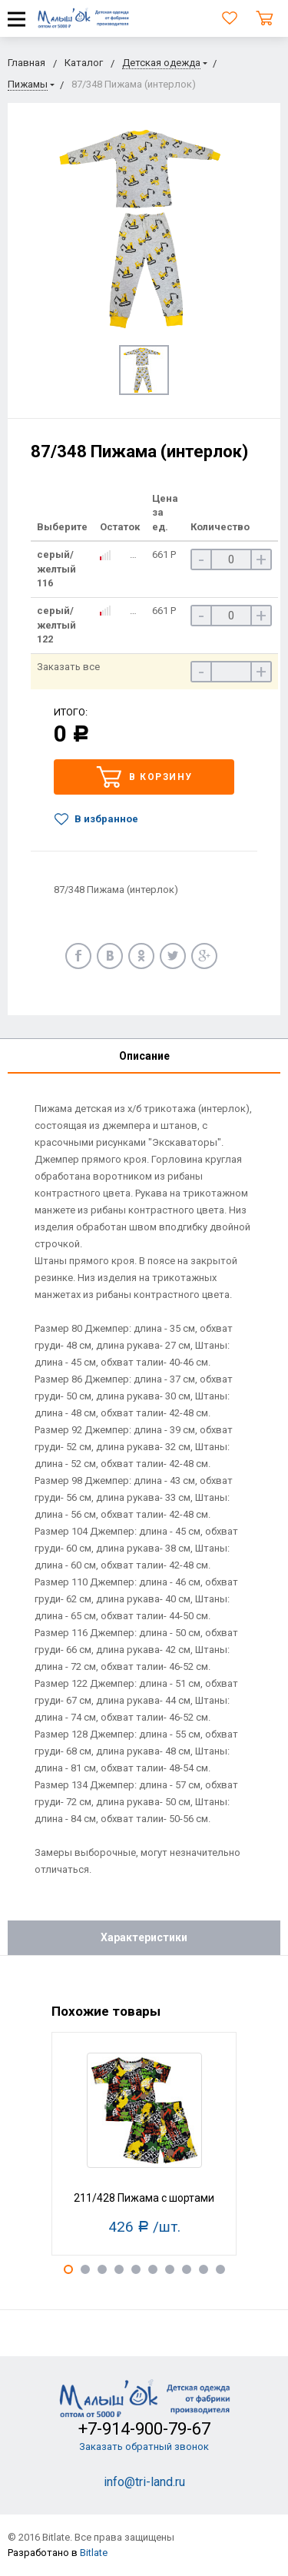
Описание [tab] (144, 1056)
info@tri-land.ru (144, 2482)
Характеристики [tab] (144, 1937)
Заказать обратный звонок (144, 2446)
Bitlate (94, 2552)
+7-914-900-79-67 (144, 2428)
